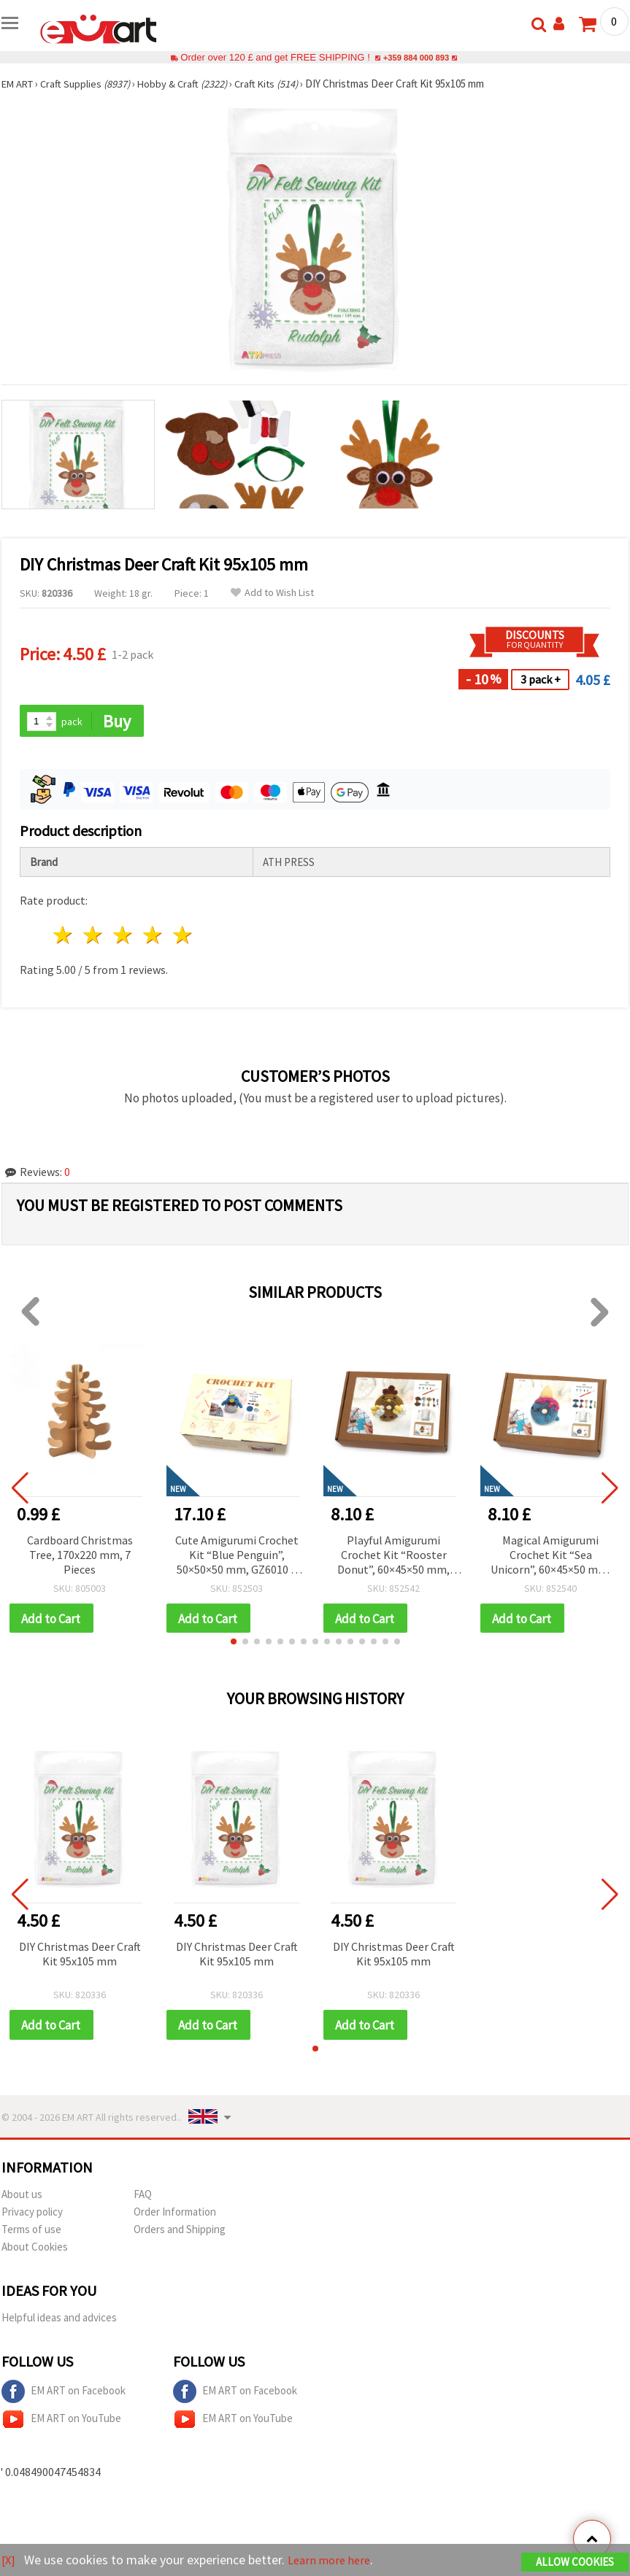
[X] (9, 2560)
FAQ (143, 2197)
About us (21, 2197)
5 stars (183, 936)
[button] (234, 1644)
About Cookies (34, 2249)
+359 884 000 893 (416, 57)
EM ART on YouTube (61, 2422)
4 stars (153, 936)
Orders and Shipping (180, 2232)
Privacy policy (32, 2214)
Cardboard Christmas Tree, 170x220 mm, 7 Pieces (80, 1555)
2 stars (94, 936)
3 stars (124, 936)
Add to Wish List (272, 592)
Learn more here (334, 2560)
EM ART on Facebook (63, 2394)
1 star (64, 936)
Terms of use (31, 2232)
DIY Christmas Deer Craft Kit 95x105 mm (80, 1955)
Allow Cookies (575, 2562)
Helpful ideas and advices (59, 2320)
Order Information (175, 2214)
